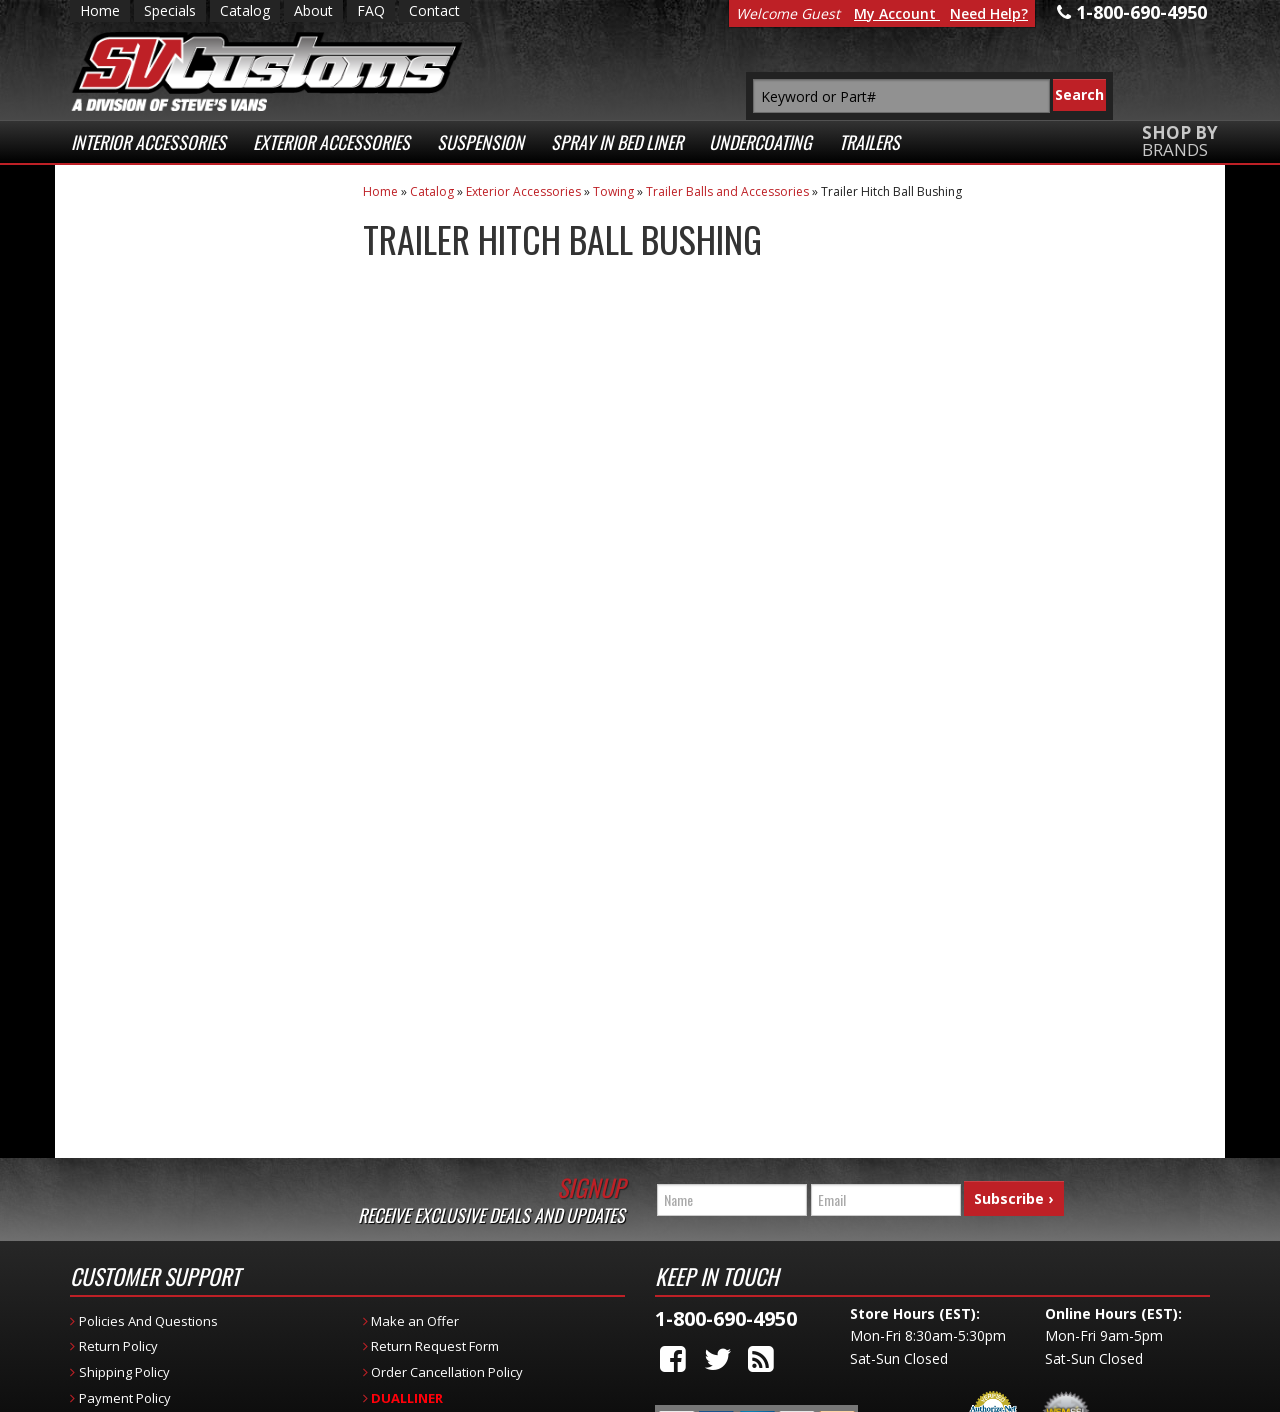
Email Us (153, 793)
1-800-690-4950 (169, 858)
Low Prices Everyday (187, 329)
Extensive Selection (199, 248)
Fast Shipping (173, 409)
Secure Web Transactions (171, 606)
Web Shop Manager (479, 1391)
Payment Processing (992, 1340)
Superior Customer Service (197, 516)
